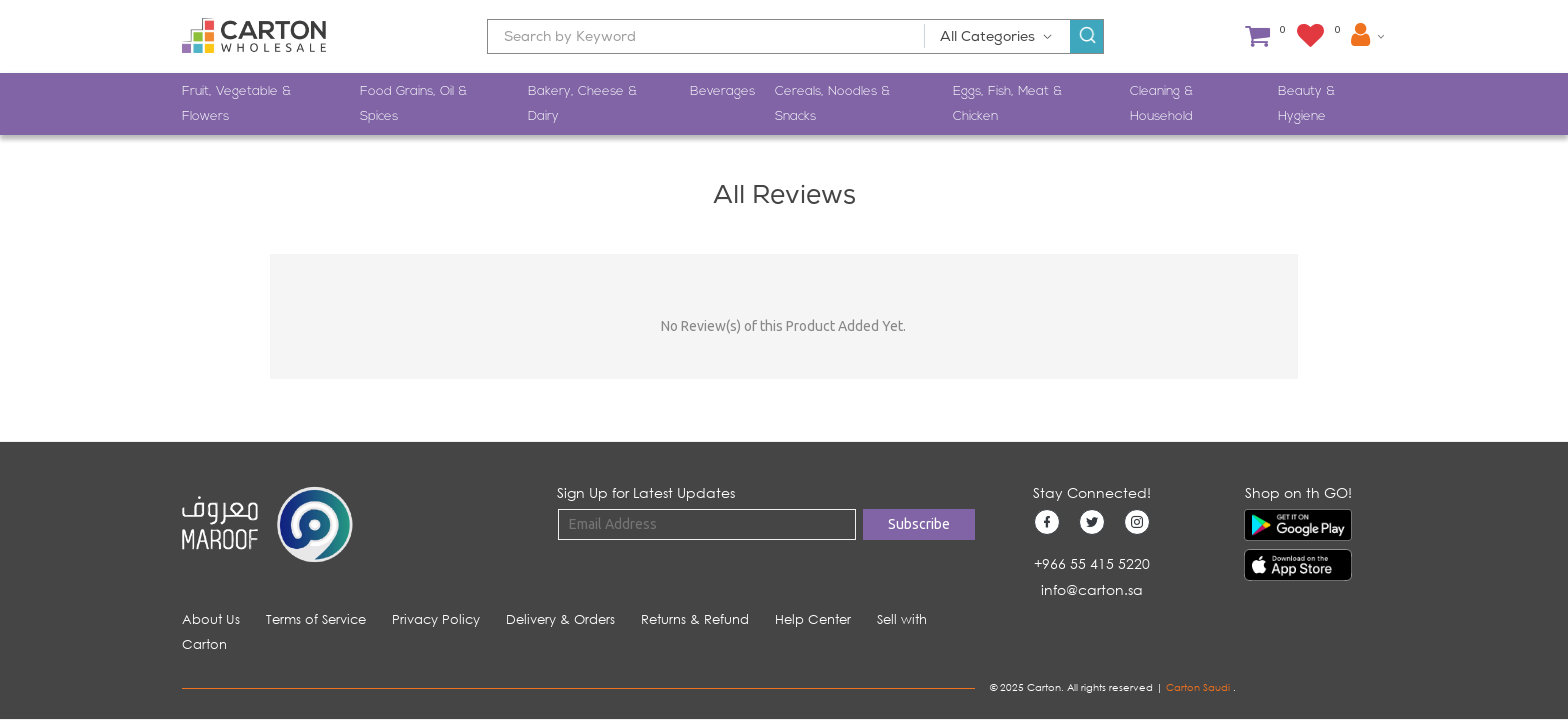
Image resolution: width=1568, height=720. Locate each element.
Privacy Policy (436, 619)
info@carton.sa (1092, 589)
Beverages (722, 91)
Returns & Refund (695, 619)
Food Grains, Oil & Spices (413, 104)
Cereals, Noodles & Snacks (832, 104)
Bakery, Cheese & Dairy (582, 104)
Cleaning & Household (1161, 104)
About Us (211, 619)
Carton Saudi (1199, 687)
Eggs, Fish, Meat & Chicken (1007, 104)
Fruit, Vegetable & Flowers (236, 104)
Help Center (813, 619)
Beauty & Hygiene (1306, 104)
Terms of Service (316, 619)
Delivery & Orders (560, 619)
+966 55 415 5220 (1092, 563)
